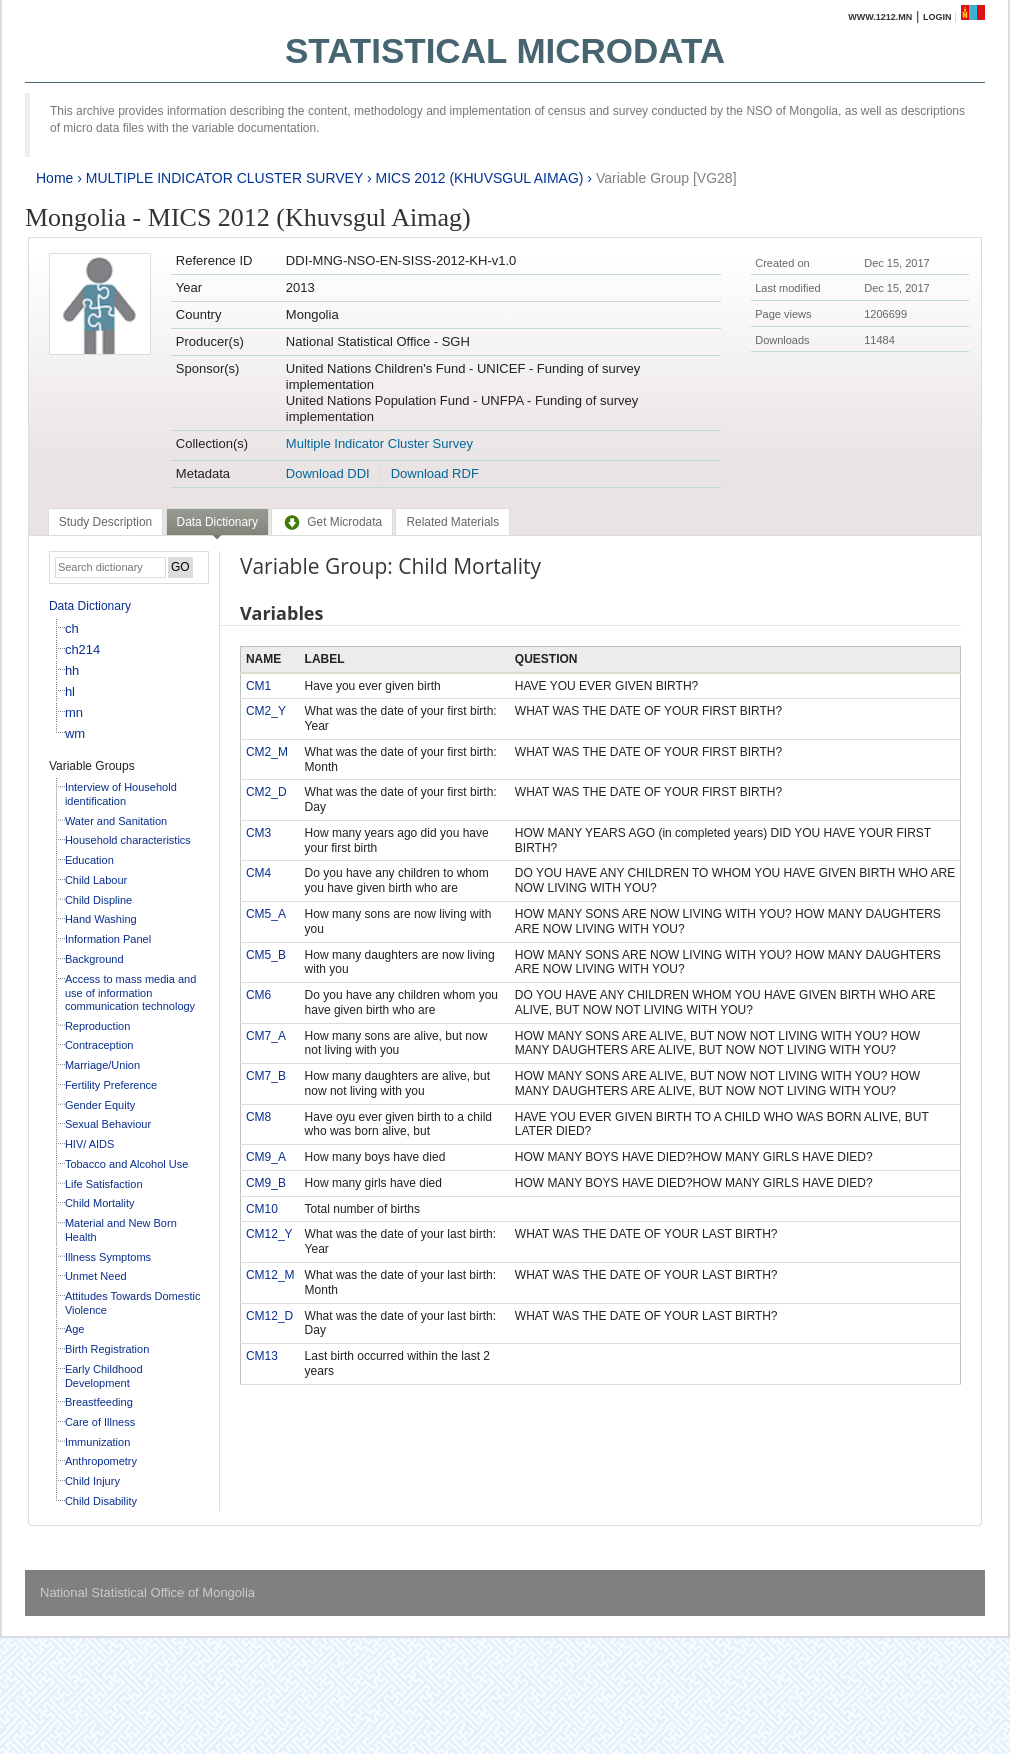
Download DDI (328, 473)
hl (70, 691)
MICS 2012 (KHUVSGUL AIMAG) (479, 178)
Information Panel (108, 939)
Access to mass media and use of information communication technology (130, 992)
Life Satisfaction (104, 1184)
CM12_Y (269, 1234)
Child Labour (96, 880)
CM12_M (270, 1275)
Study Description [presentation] (105, 522)
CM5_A (266, 914)
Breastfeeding (99, 1402)
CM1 (258, 686)
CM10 (262, 1209)
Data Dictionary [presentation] (217, 522)
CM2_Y (266, 711)
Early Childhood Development (104, 1376)
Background (94, 959)
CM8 (258, 1117)
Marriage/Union (102, 1065)
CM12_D (269, 1316)
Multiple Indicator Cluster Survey (379, 443)
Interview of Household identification (121, 794)
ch (72, 628)
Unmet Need (96, 1276)
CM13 (262, 1356)
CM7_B (266, 1076)
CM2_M (267, 752)
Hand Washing (101, 919)
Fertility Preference (111, 1085)
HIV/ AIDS (90, 1144)
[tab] (105, 522)
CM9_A (266, 1157)
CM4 (258, 873)
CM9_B (266, 1183)
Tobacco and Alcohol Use (127, 1164)
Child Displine (98, 900)
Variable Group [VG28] (666, 178)
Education (89, 860)
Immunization (97, 1442)
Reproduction (97, 1026)
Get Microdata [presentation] (332, 522)
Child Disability (101, 1501)
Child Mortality (100, 1203)
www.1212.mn (880, 17)
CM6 (258, 995)
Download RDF (435, 473)
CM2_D (266, 792)
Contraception (99, 1045)
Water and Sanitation (116, 821)
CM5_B (266, 955)
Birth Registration (107, 1349)
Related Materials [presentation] (452, 522)
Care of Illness (100, 1422)
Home (54, 178)
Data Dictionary (90, 606)
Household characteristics (128, 840)
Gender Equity (100, 1105)
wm (75, 733)
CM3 (258, 833)
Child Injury (92, 1481)
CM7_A (266, 1036)
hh (72, 670)
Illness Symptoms (108, 1257)
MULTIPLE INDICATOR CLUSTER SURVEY (224, 178)
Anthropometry (101, 1461)
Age (75, 1329)
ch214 (82, 649)
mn (74, 712)
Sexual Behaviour (108, 1124)
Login (937, 17)
